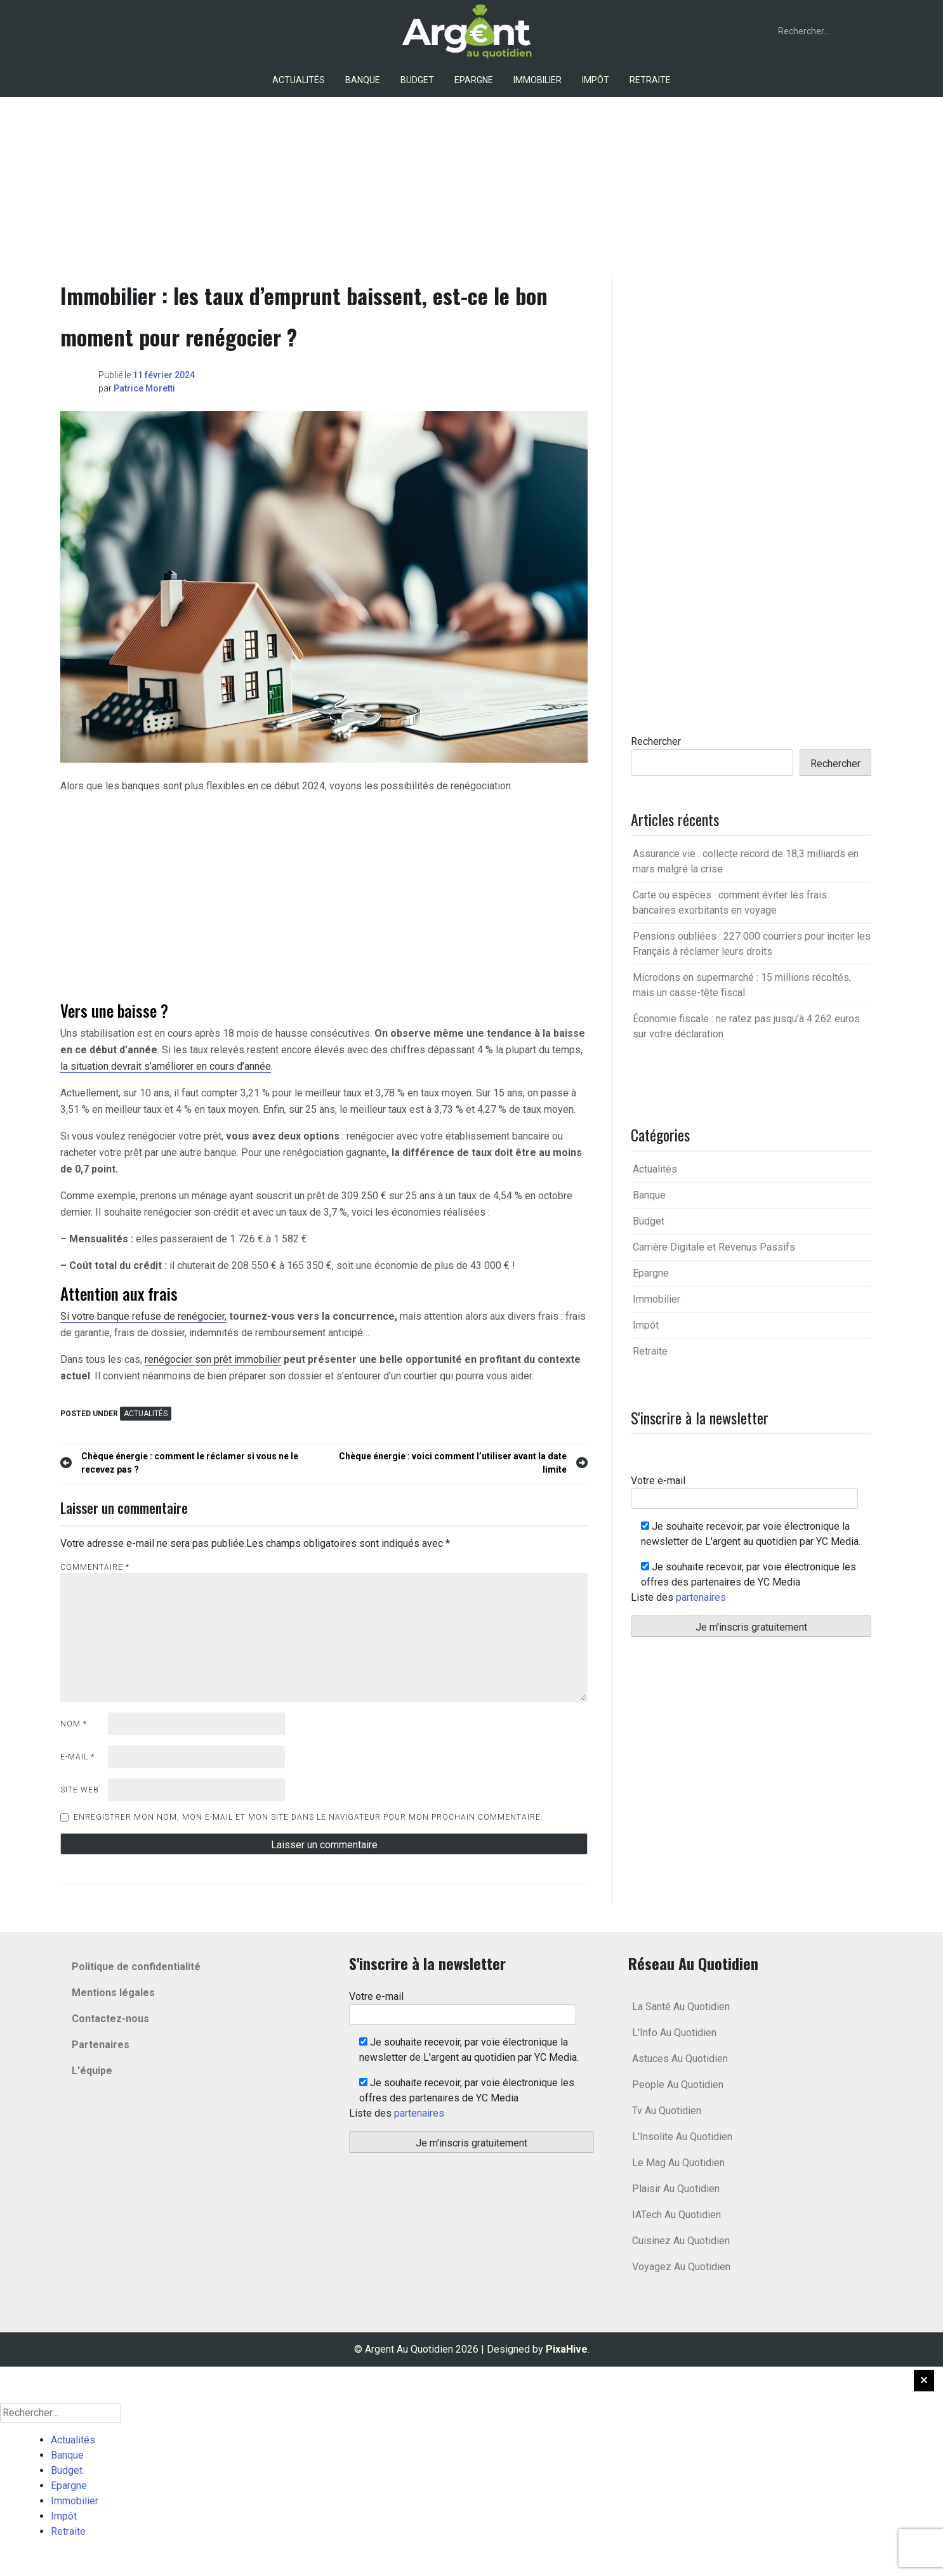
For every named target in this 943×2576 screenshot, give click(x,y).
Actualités (298, 80)
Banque (362, 80)
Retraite (650, 80)
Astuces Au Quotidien (680, 2059)
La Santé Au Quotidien (681, 2007)
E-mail (77, 1756)
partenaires (701, 1597)
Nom (73, 1723)
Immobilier (537, 80)
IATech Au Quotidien (676, 2215)
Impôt (595, 80)
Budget (417, 80)
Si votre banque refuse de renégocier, (143, 1316)
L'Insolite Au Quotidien (682, 2137)
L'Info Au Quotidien (674, 2033)
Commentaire (94, 1567)
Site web (79, 1789)
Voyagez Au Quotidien (681, 2267)
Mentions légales (113, 1993)
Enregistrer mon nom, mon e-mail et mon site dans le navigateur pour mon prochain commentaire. (308, 1817)
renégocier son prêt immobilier (213, 1359)
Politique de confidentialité (136, 1967)
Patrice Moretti (144, 388)
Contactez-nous (110, 2019)
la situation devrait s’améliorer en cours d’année (165, 1066)
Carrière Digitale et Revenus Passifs (714, 1247)
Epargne (473, 80)
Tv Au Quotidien (666, 2111)
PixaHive (567, 2349)
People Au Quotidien (677, 2085)
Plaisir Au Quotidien (676, 2189)
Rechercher (656, 741)
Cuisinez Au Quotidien (681, 2241)
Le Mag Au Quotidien (678, 2163)
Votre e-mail (744, 1489)
